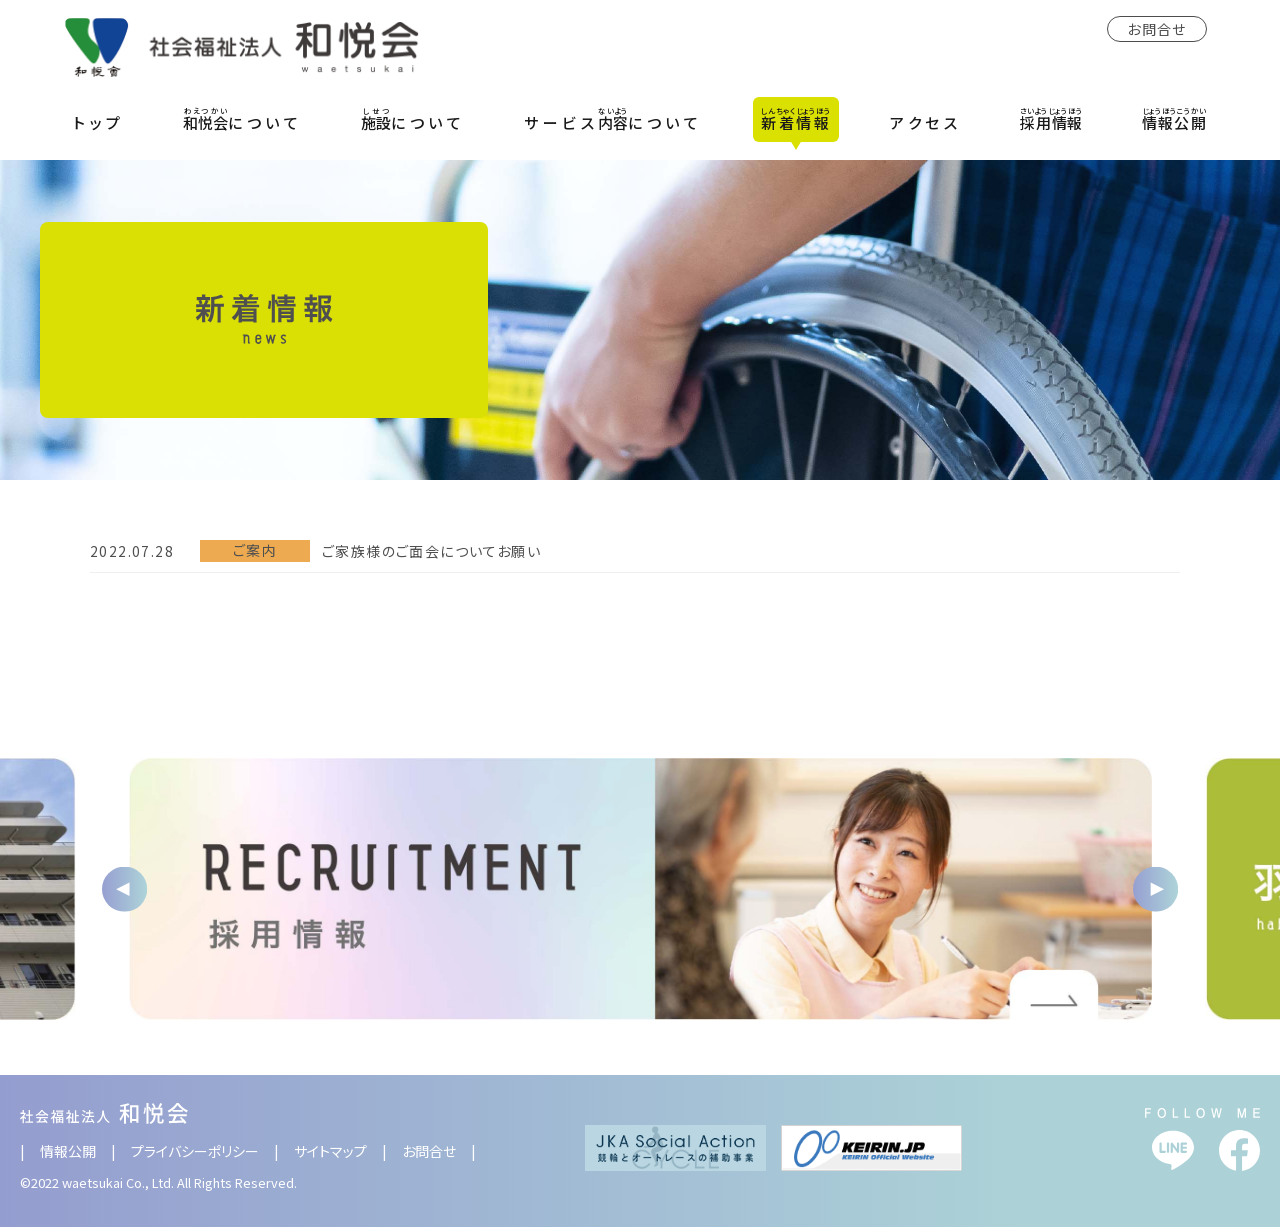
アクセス (925, 122)
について (242, 119)
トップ (99, 122)
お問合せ (1157, 29)
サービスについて (613, 119)
